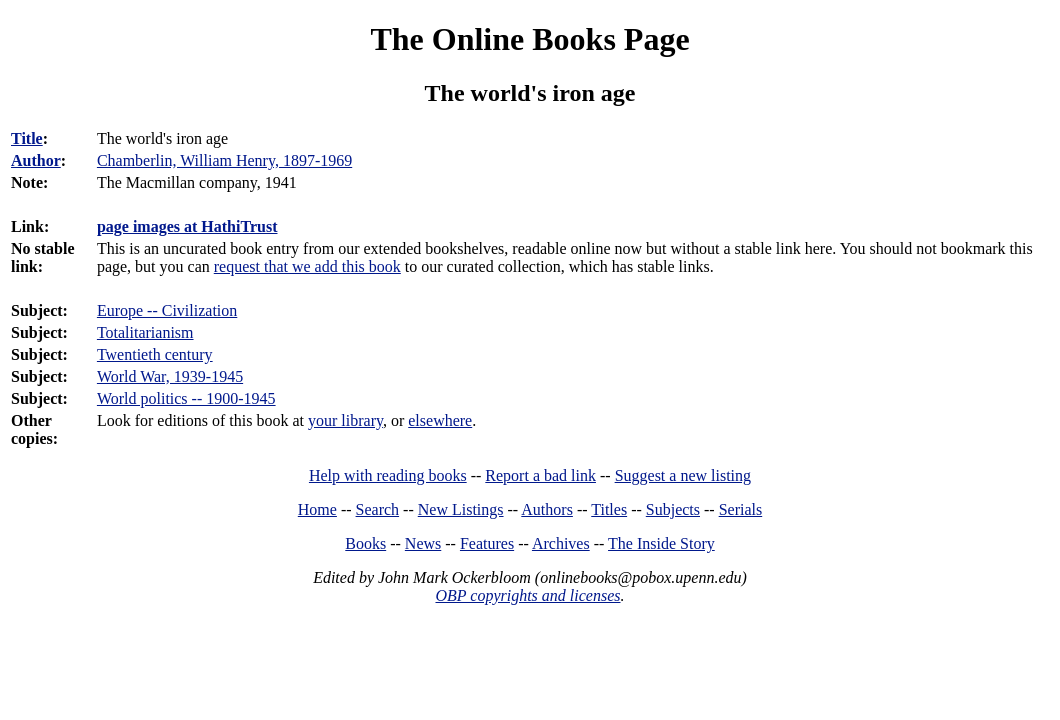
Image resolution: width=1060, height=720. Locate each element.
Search (378, 509)
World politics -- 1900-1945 (186, 398)
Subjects (673, 509)
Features (487, 543)
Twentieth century (155, 354)
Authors (547, 509)
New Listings (461, 509)
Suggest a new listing (683, 475)
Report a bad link (540, 475)
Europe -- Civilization (167, 310)
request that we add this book (307, 266)
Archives (561, 543)
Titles (609, 509)
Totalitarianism (145, 332)
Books (365, 543)
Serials (741, 509)
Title (27, 138)
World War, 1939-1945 (170, 376)
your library (345, 420)
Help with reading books (388, 475)
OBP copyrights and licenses (527, 595)
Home (317, 509)
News (423, 543)
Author (36, 160)
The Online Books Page (529, 39)
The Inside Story (661, 543)
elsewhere (440, 420)
